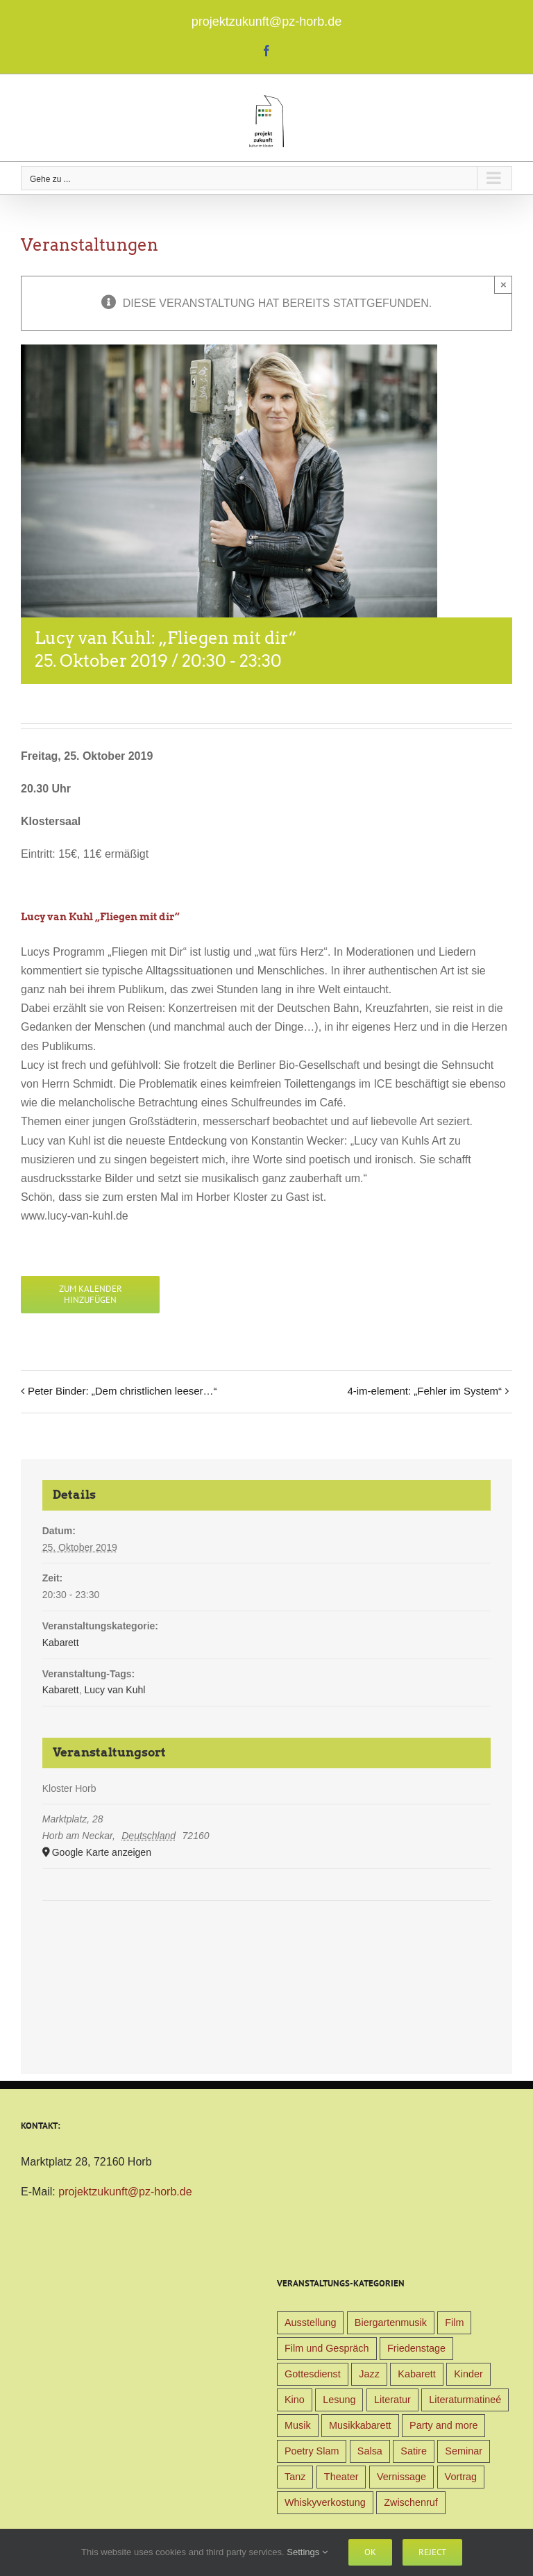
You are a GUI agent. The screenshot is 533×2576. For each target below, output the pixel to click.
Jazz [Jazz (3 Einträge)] (369, 2373)
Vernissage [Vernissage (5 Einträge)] (401, 2476)
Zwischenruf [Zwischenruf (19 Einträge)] (411, 2502)
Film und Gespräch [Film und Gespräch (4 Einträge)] (327, 2348)
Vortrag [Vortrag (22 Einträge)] (461, 2476)
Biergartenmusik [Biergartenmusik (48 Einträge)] (391, 2322)
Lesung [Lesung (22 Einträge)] (339, 2399)
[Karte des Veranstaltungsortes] (266, 1943)
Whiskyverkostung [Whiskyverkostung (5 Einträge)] (325, 2502)
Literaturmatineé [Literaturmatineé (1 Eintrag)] (465, 2399)
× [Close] (503, 284)
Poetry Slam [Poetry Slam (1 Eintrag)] (312, 2451)
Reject (432, 2552)
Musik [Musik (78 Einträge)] (298, 2425)
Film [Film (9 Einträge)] (454, 2322)
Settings (307, 2552)
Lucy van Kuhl (114, 1689)
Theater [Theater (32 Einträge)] (341, 2476)
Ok (370, 2552)
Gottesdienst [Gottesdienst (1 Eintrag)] (313, 2373)
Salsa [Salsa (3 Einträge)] (369, 2451)
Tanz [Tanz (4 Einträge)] (295, 2476)
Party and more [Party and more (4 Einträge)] (443, 2425)
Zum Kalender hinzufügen (90, 1294)
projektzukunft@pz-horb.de (266, 21)
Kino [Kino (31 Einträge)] (295, 2399)
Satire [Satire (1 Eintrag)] (413, 2451)
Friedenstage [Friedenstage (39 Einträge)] (416, 2348)
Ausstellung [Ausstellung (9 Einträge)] (310, 2322)
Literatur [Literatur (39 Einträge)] (392, 2399)
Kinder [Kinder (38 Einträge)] (468, 2373)
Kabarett (60, 1642)
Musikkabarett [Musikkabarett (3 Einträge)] (360, 2425)
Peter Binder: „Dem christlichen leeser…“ (122, 1391)
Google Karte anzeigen (101, 1852)
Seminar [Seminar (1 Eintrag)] (463, 2451)
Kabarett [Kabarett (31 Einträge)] (416, 2373)
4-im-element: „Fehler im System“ (424, 1391)
